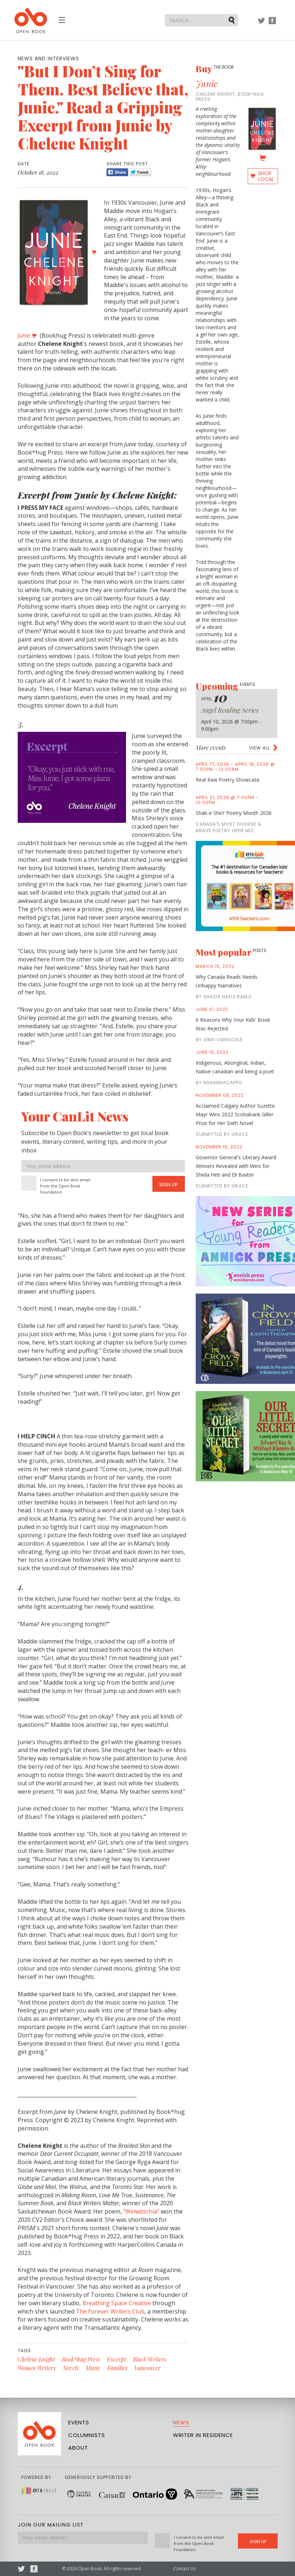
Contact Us (184, 2569)
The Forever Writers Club (110, 2311)
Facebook (34, 2568)
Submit (232, 20)
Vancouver (147, 2368)
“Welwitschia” (141, 2211)
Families (117, 2368)
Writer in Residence (203, 2435)
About (78, 2447)
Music (93, 2368)
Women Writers (37, 2368)
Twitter (21, 2568)
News (181, 2422)
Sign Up (168, 1184)
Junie (206, 83)
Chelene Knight (36, 2359)
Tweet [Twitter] (140, 172)
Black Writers (149, 2359)
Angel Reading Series (230, 710)
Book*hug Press (81, 2359)
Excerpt (116, 2359)
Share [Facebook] (117, 172)
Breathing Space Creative (116, 2303)
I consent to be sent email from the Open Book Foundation (65, 1186)
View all (259, 748)
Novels (70, 2368)
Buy (215, 68)
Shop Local (266, 176)
